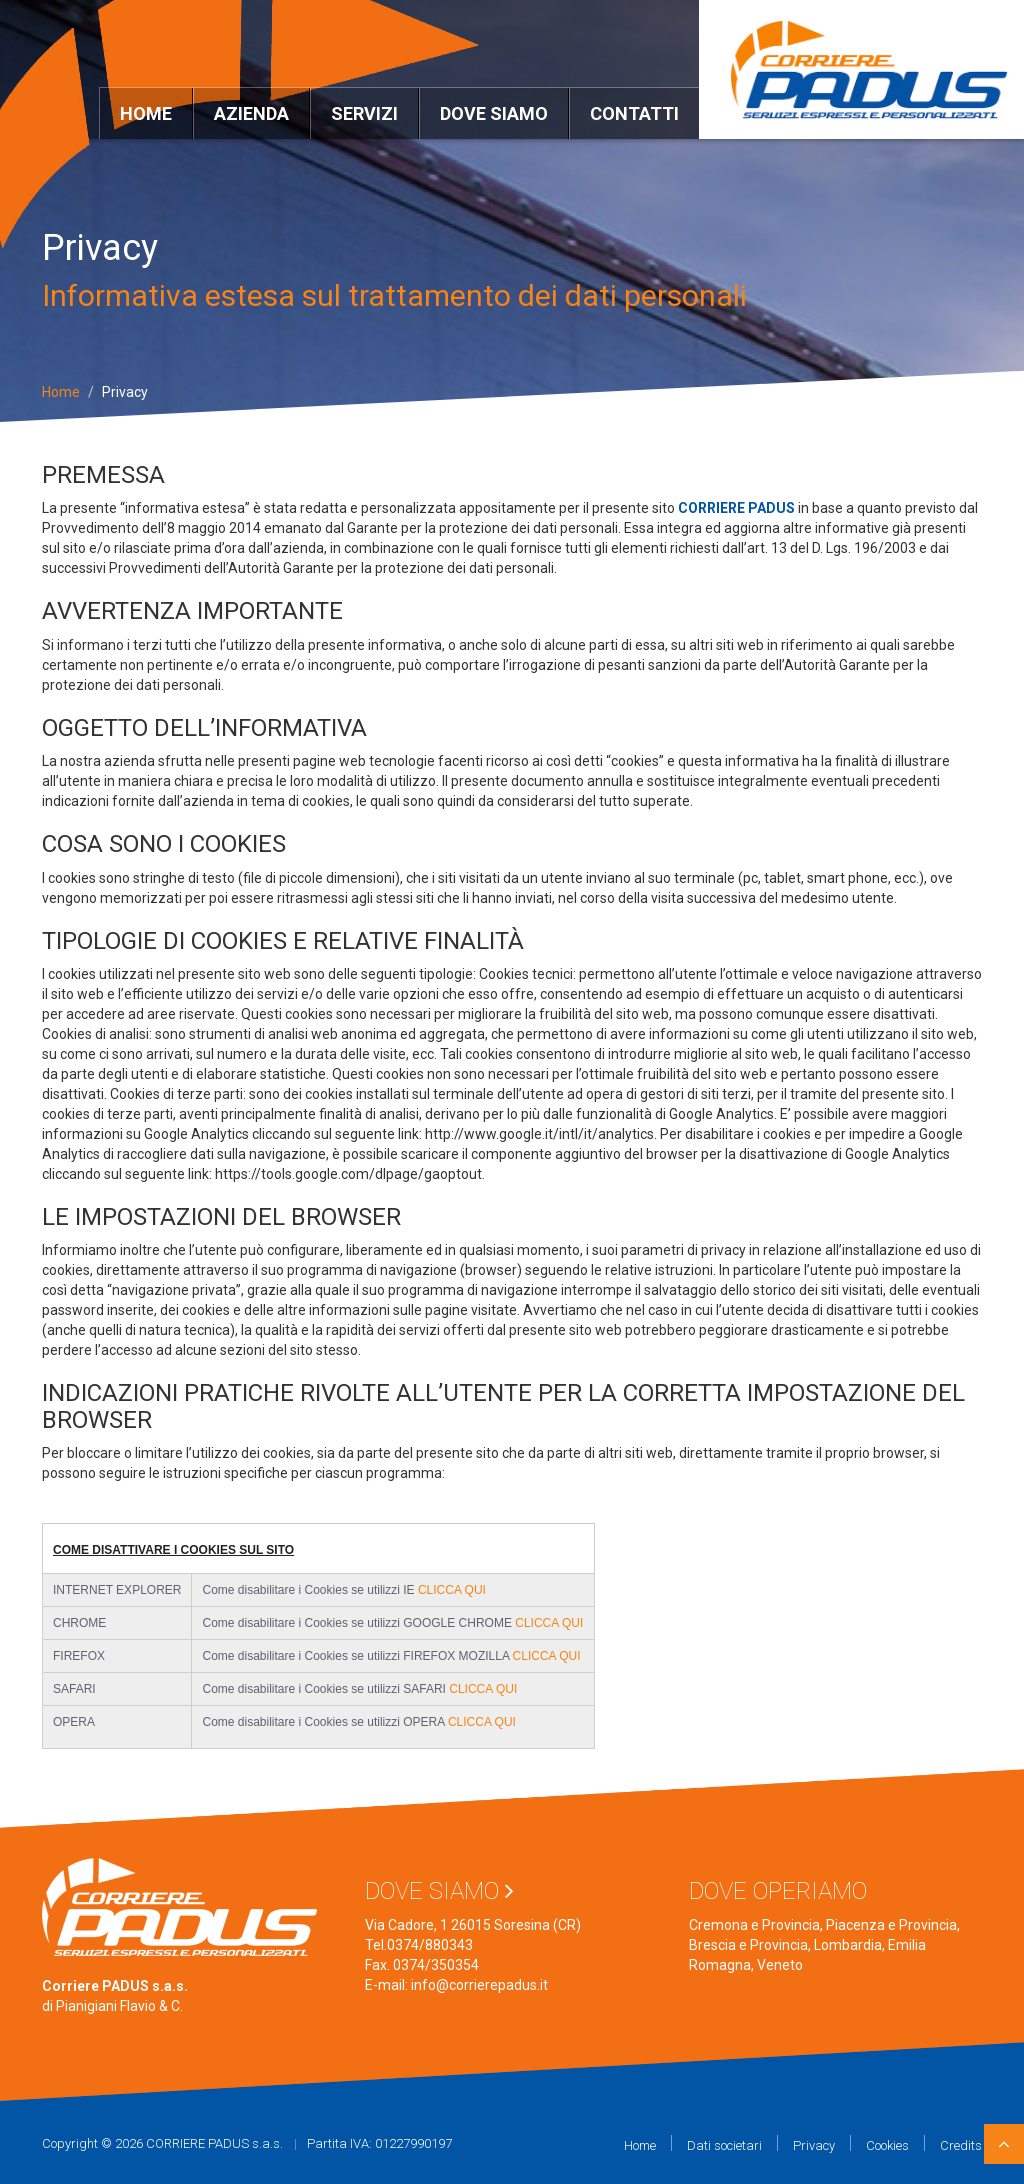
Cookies (887, 2145)
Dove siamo (494, 113)
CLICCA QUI (452, 1590)
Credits (961, 2145)
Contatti (634, 113)
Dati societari (724, 2145)
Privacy (814, 2145)
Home (146, 113)
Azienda (251, 113)
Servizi (364, 113)
